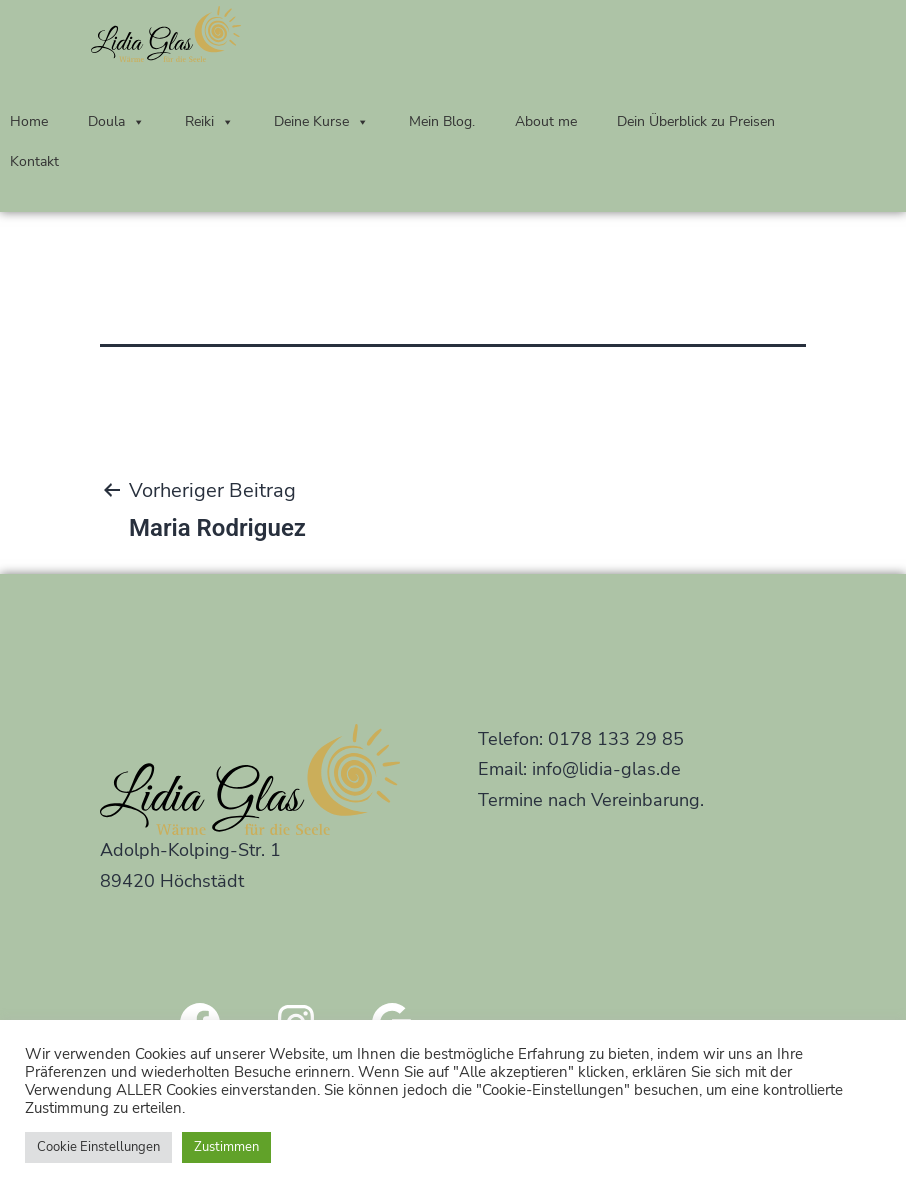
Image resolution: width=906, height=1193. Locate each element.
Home (29, 121)
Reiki (209, 122)
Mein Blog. (442, 121)
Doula (116, 122)
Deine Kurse (321, 122)
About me (546, 121)
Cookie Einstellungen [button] (98, 1147)
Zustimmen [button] (226, 1147)
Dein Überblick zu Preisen (696, 121)
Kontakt (34, 161)
